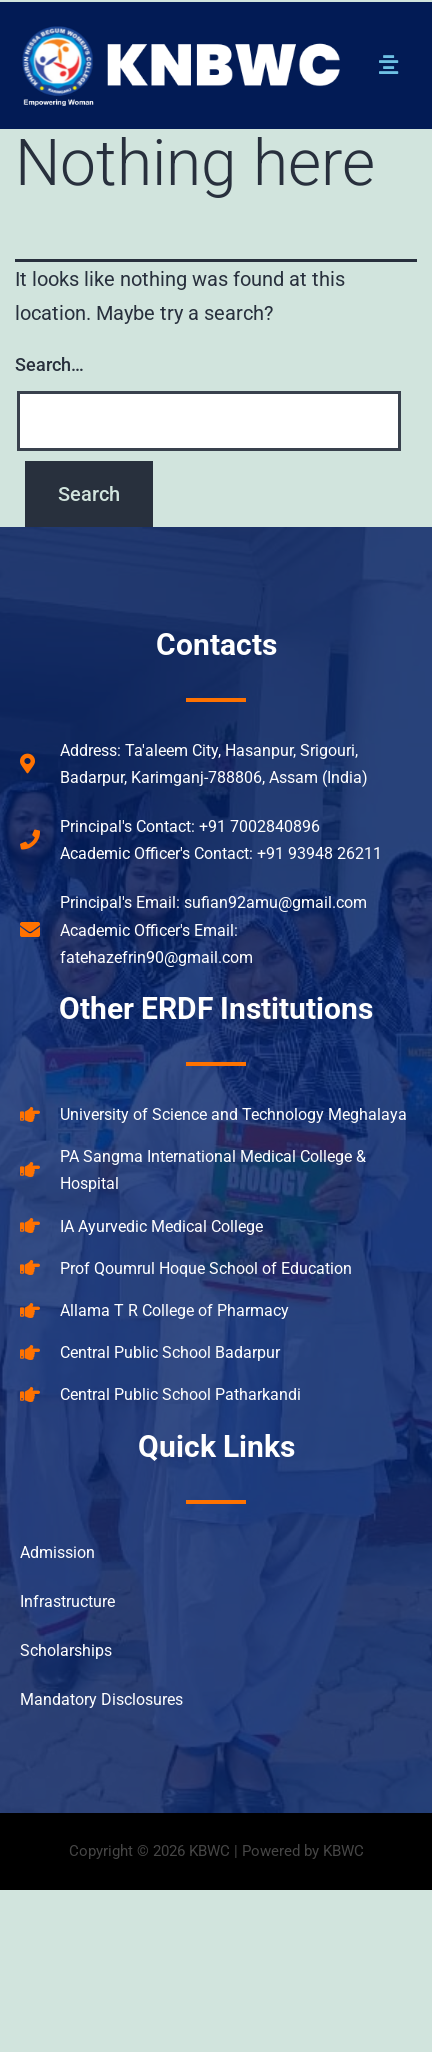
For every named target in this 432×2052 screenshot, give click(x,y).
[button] (389, 65)
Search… (49, 364)
